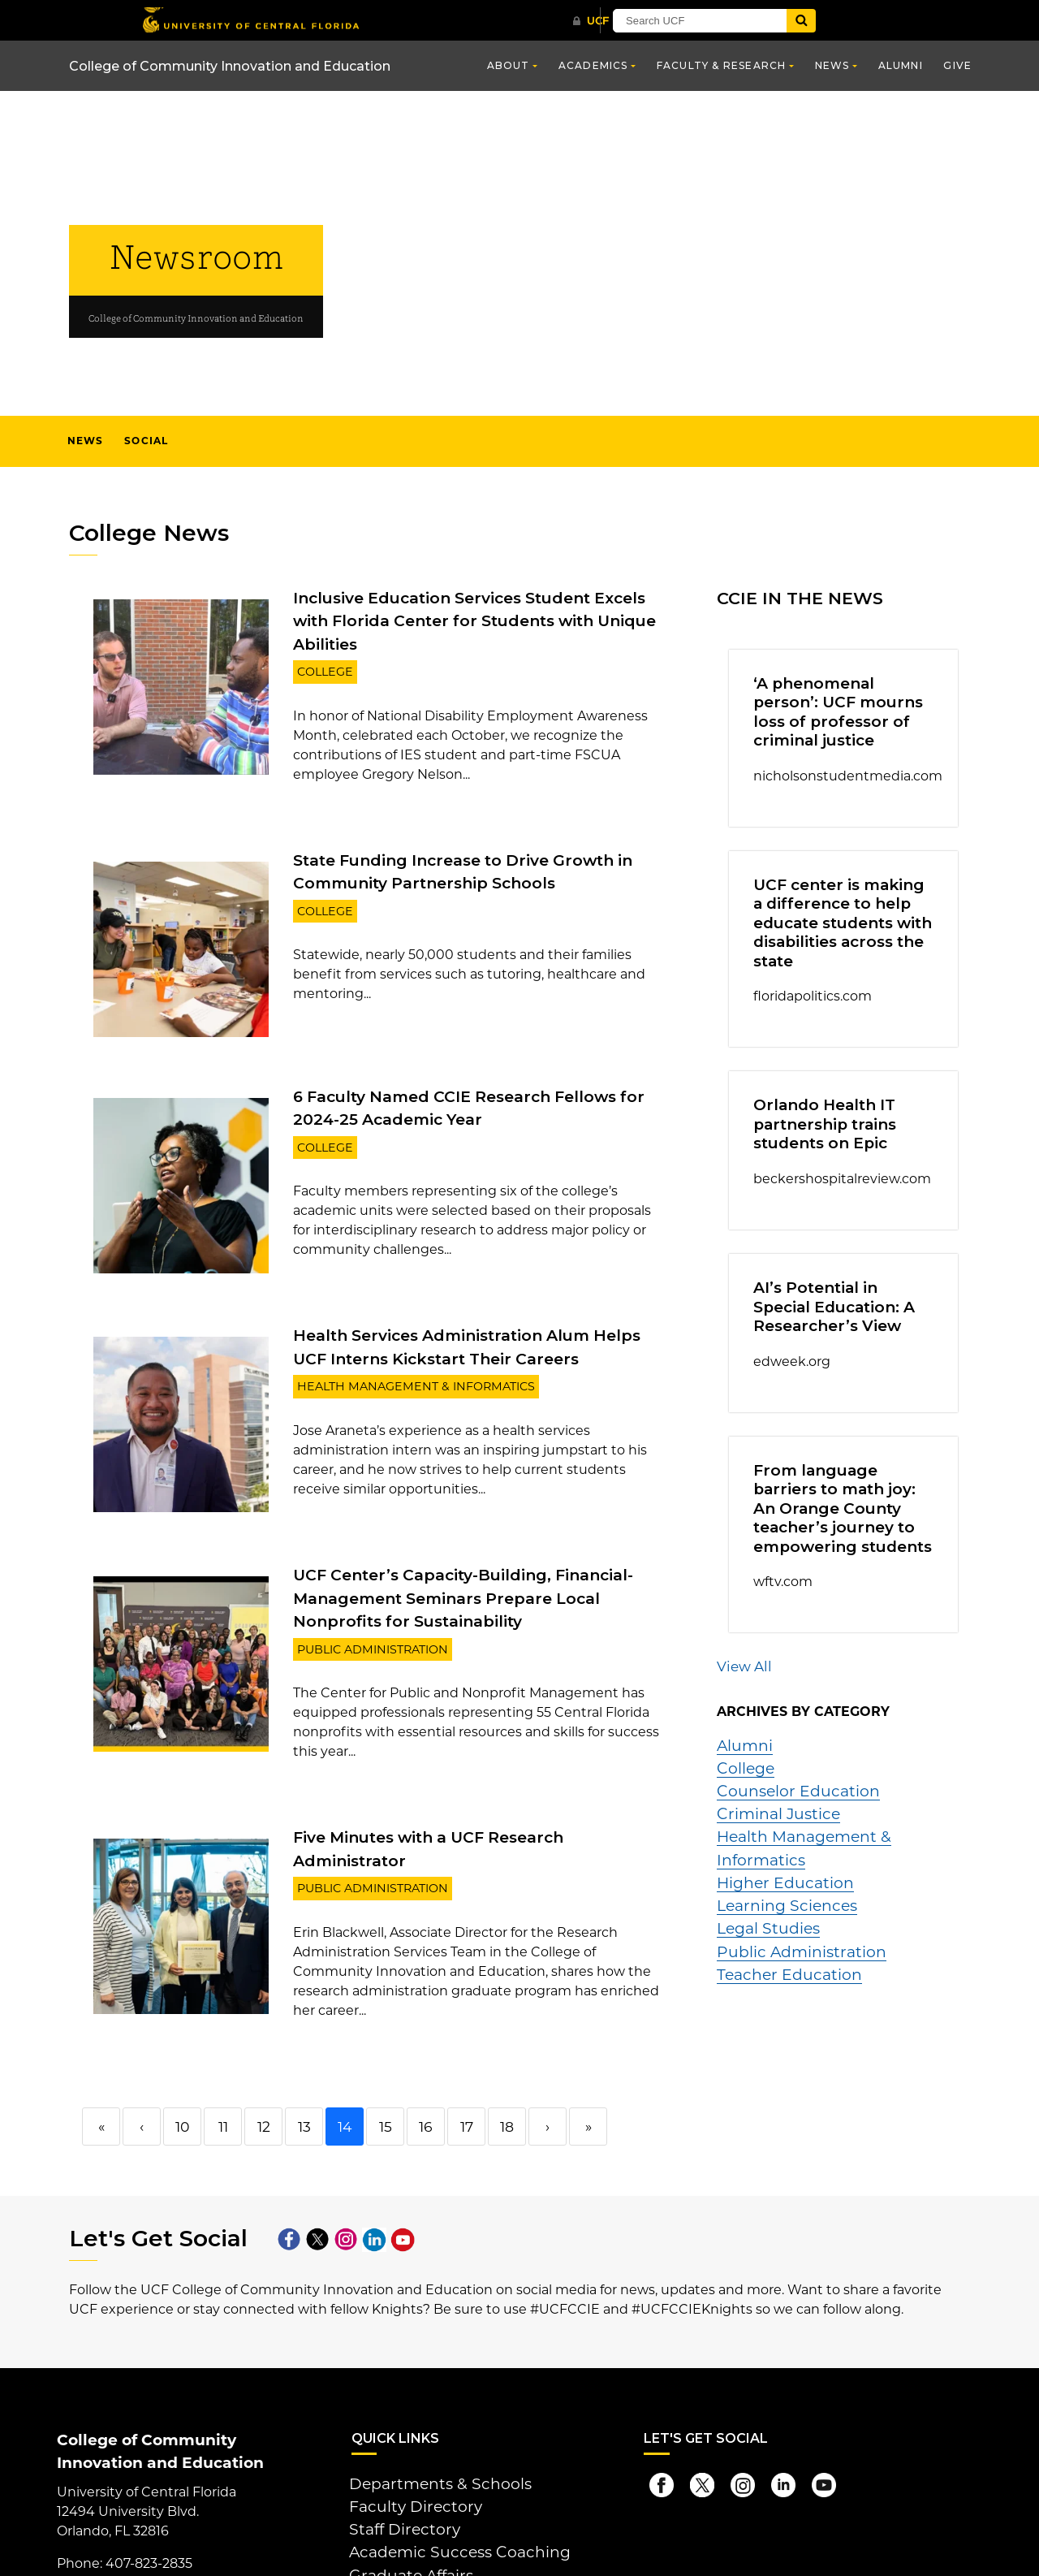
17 (466, 2064)
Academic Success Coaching (442, 2478)
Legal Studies (760, 1805)
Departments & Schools (426, 2419)
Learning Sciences (776, 1786)
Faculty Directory (404, 2439)
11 (223, 2064)
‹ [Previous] (142, 2064)
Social (146, 440)
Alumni (900, 65)
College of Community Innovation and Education (229, 66)
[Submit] (886, 20)
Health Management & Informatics (398, 1353)
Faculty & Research (722, 65)
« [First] (101, 2064)
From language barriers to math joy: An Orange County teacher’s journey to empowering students (841, 1450)
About (508, 65)
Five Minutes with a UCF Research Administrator (474, 1797)
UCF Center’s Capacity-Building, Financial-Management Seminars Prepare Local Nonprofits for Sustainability (477, 1564)
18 (507, 2064)
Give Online (389, 2529)
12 (263, 2064)
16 (426, 2064)
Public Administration (363, 1611)
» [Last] (588, 2064)
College (320, 644)
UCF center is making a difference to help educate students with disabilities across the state (830, 904)
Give (957, 65)
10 (182, 2064)
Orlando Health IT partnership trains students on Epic (813, 1094)
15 (385, 2064)
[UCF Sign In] (623, 21)
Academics (593, 65)
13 (304, 2064)
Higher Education (774, 1766)
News (832, 65)
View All (740, 1593)
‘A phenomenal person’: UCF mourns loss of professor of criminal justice (832, 706)
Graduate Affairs (400, 2497)
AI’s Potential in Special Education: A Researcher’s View (841, 1268)
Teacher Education (778, 1844)
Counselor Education (785, 1708)
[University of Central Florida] (258, 19)
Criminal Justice (769, 1727)
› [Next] (547, 2064)
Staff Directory (395, 2458)
